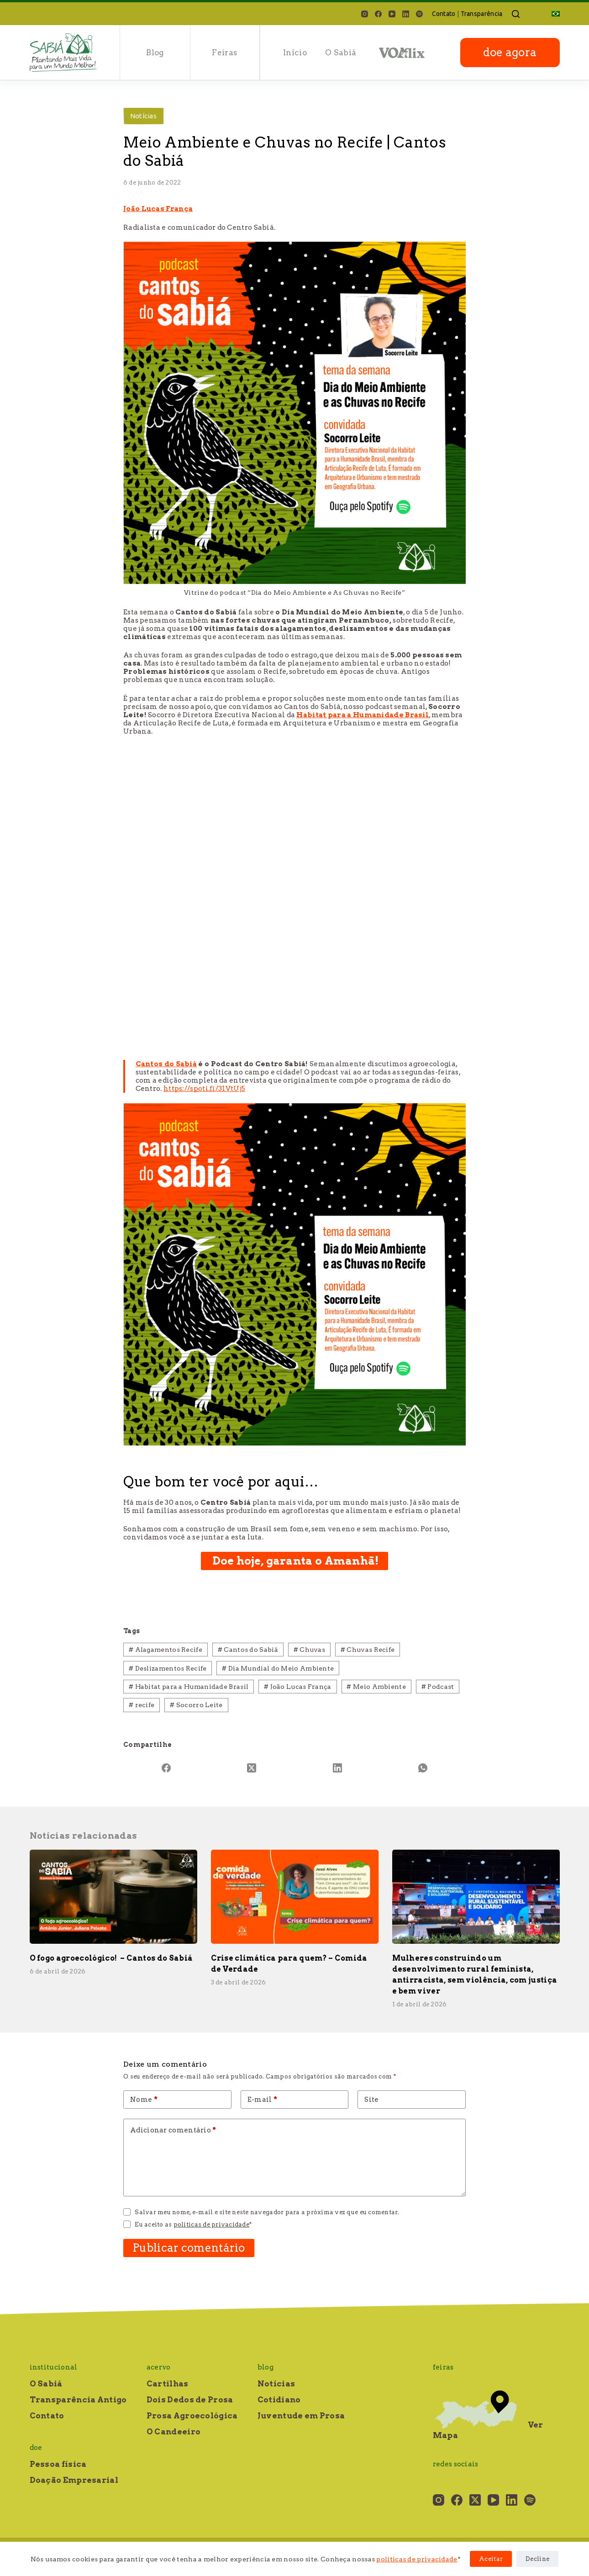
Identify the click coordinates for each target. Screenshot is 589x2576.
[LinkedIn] (405, 14)
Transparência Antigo (78, 2399)
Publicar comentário (188, 2247)
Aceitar (491, 2558)
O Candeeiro (173, 2431)
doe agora (510, 52)
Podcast (437, 1686)
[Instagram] (364, 14)
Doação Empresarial (74, 2480)
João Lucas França (158, 209)
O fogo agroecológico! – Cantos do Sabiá (111, 1958)
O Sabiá (340, 52)
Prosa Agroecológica (192, 2415)
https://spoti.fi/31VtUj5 (204, 1088)
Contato (444, 13)
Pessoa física (58, 2464)
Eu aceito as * (193, 2224)
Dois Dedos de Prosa (190, 2399)
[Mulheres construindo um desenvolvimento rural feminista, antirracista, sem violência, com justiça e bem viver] (476, 1897)
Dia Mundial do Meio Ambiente (278, 1668)
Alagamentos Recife (165, 1649)
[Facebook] (378, 14)
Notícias (143, 116)
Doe (36, 2448)
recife (141, 1705)
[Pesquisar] (516, 14)
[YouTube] (392, 14)
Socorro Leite (196, 1705)
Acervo (159, 2367)
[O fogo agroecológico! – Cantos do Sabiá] (113, 1897)
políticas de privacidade (416, 2559)
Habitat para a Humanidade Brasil (362, 715)
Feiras (224, 52)
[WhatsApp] (423, 1767)
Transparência (482, 13)
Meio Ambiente (376, 1686)
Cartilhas (168, 2383)
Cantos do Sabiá (166, 1064)
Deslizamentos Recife (168, 1668)
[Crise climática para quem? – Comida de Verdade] (295, 1897)
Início (295, 52)
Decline (537, 2558)
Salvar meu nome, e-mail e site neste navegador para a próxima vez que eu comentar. (267, 2212)
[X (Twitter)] (252, 1767)
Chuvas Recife (368, 1649)
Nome (144, 2099)
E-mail (262, 2099)
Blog (154, 52)
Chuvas (309, 1649)
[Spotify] (419, 14)
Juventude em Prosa (301, 2415)
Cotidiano (279, 2399)
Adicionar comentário (173, 2130)
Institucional (54, 2367)
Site (371, 2099)
